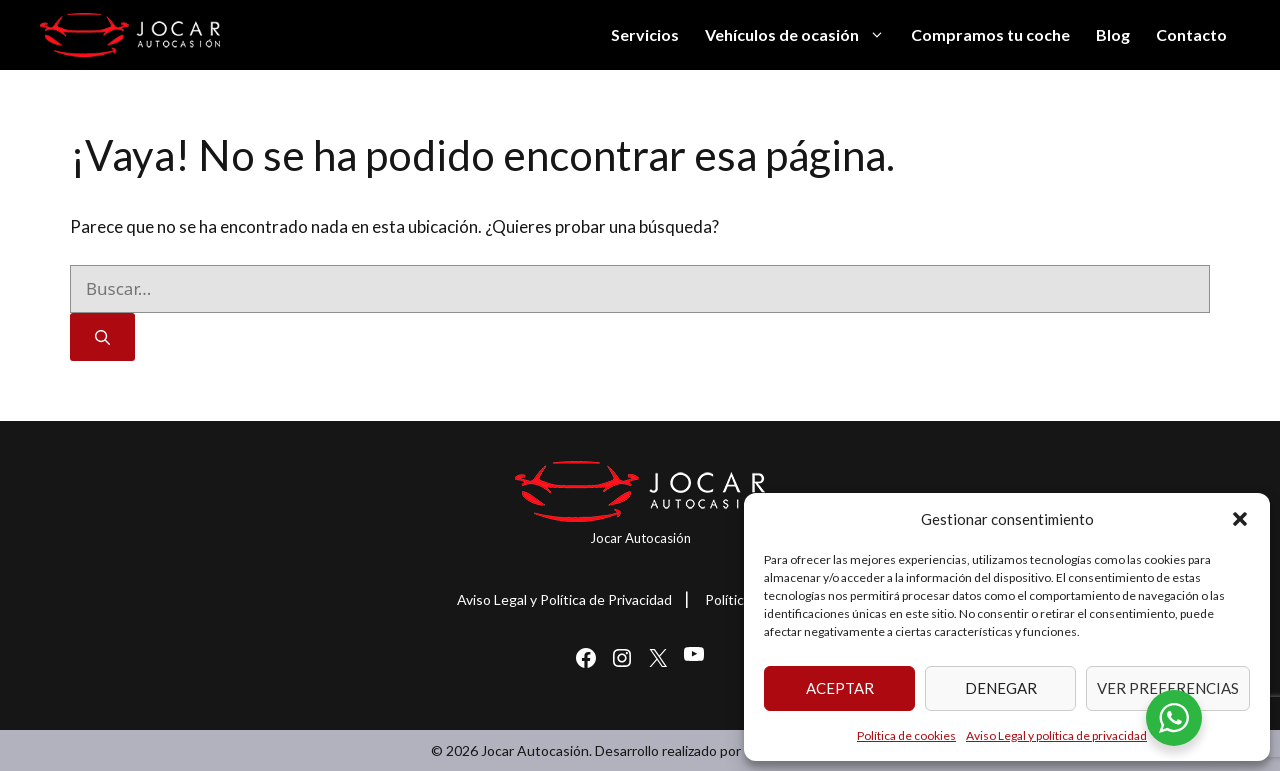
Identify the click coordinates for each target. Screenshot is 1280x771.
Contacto (1191, 34)
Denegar (1001, 688)
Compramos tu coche (990, 34)
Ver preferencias (1168, 688)
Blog (1113, 34)
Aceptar (840, 688)
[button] (1240, 519)
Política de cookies (906, 735)
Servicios (645, 34)
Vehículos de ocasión (801, 35)
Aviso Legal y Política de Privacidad (564, 599)
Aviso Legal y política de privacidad (1056, 735)
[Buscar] (102, 337)
